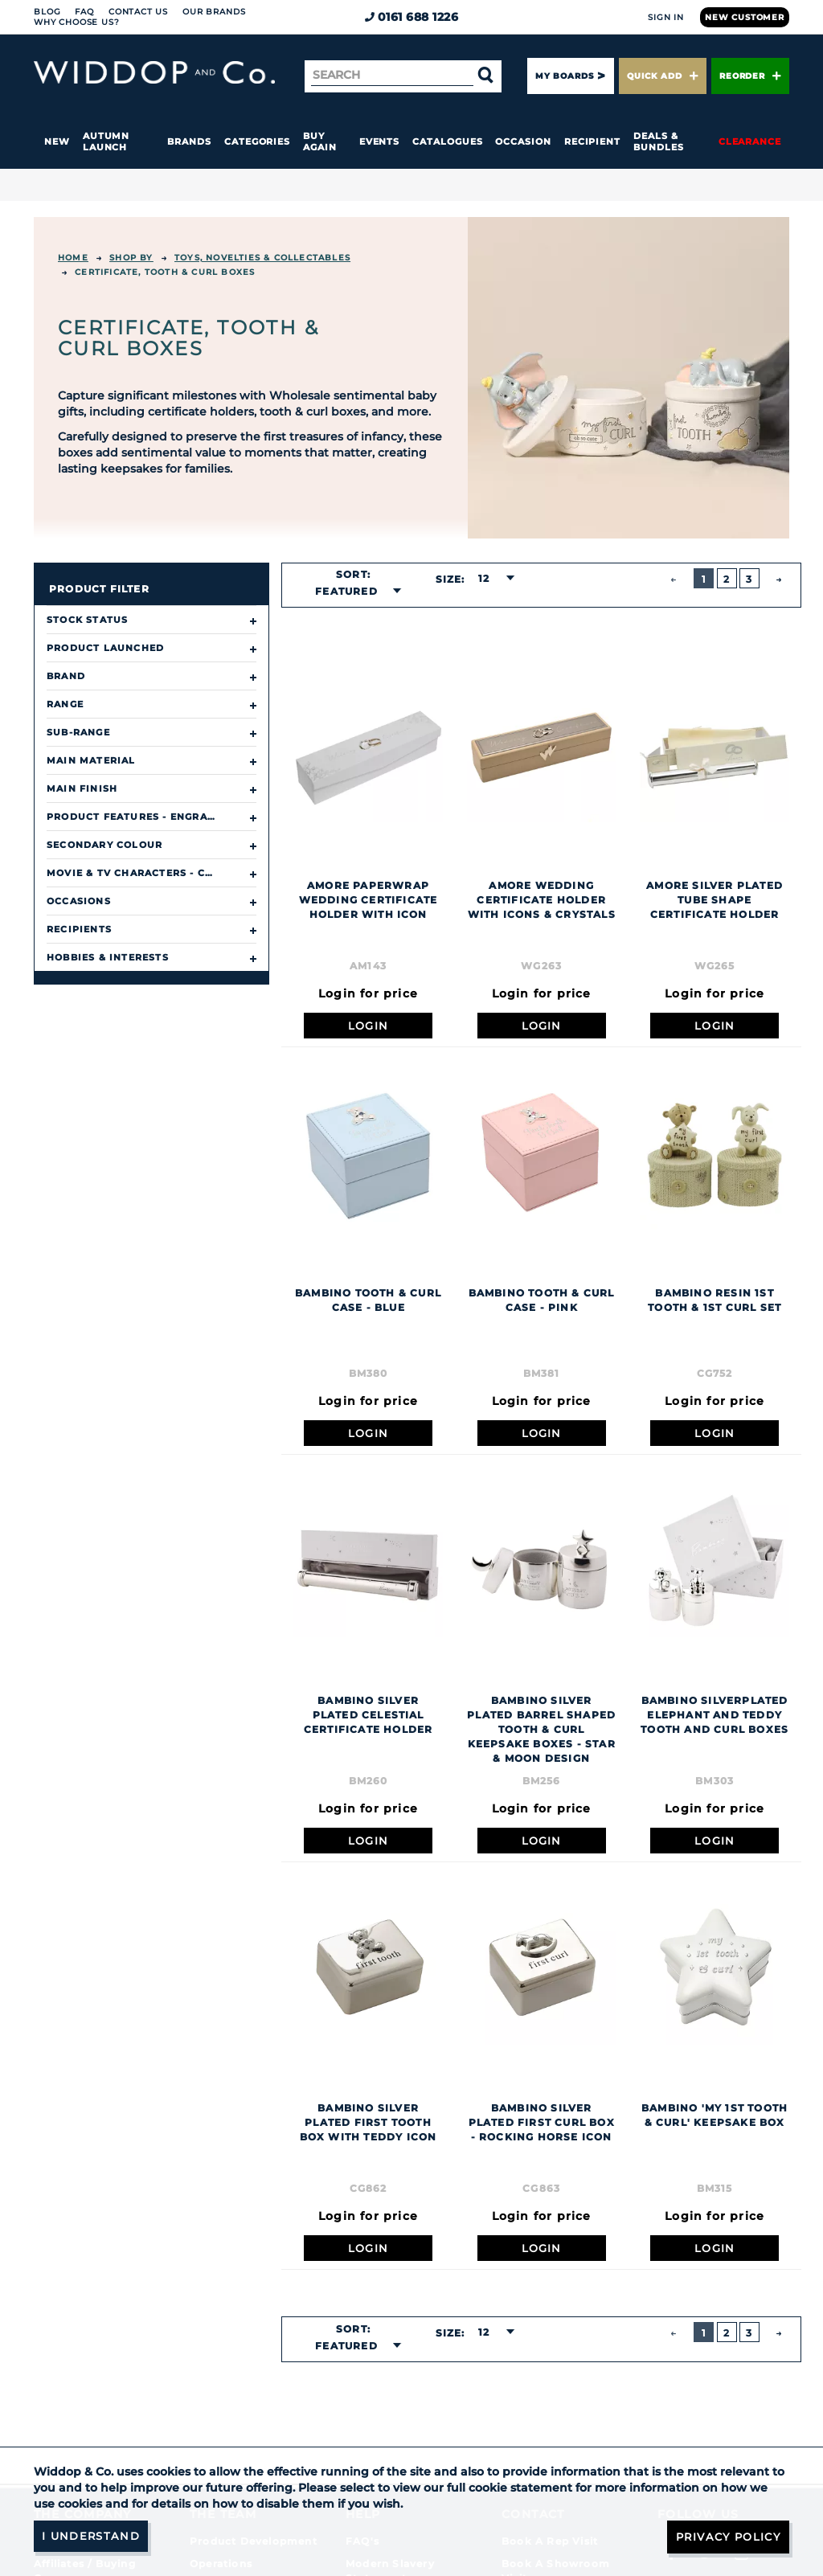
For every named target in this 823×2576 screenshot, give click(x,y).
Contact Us (138, 11)
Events (379, 141)
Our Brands (213, 11)
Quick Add (662, 76)
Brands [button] (189, 141)
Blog (47, 11)
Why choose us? (77, 22)
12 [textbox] (483, 578)
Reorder (750, 76)
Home (73, 257)
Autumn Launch (106, 141)
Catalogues (447, 141)
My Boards (564, 76)
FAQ (84, 11)
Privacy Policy (724, 2536)
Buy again (320, 141)
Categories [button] (257, 141)
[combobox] (353, 591)
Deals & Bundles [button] (658, 141)
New (57, 141)
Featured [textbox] (346, 591)
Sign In (666, 17)
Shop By (131, 257)
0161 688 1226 (412, 17)
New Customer (744, 17)
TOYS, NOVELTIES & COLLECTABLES (262, 257)
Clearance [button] (750, 141)
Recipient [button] (592, 141)
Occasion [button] (523, 141)
